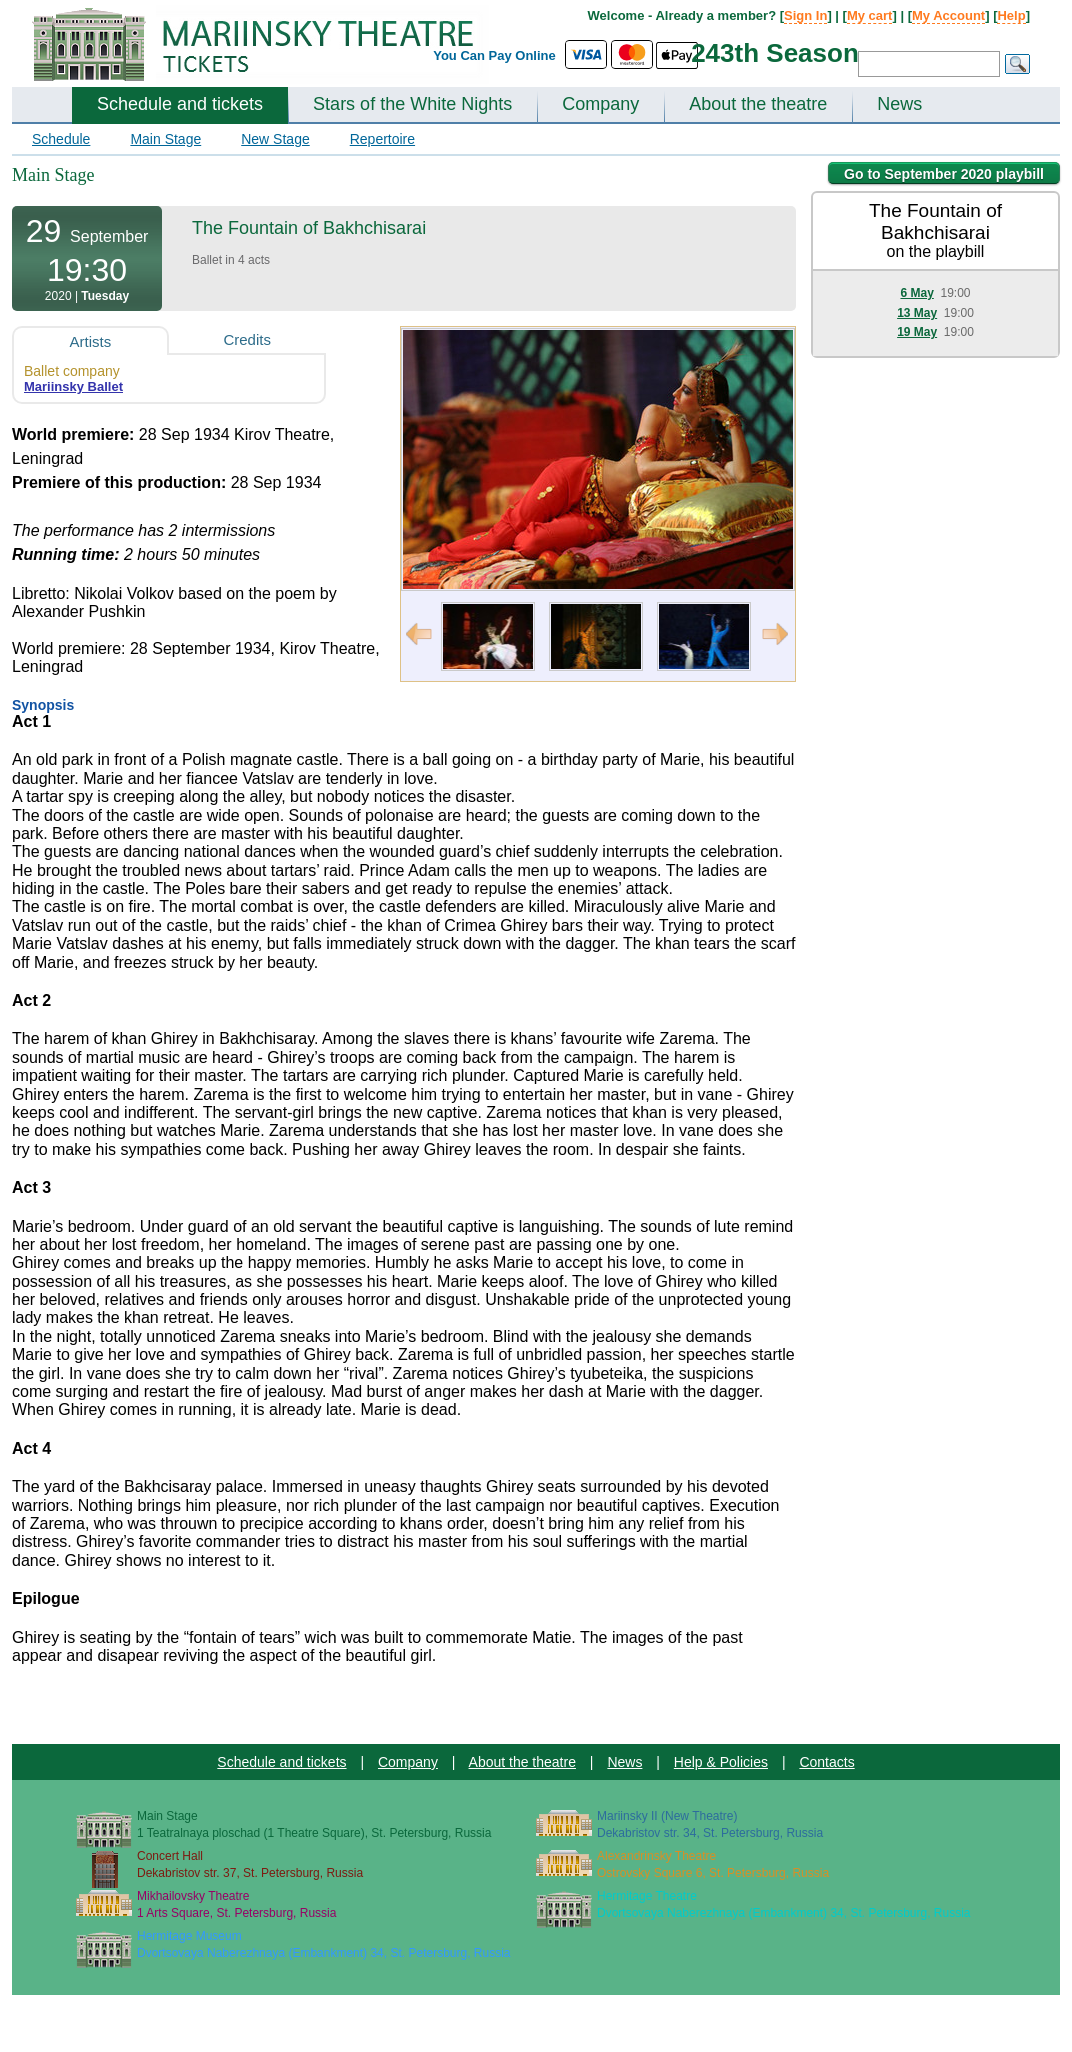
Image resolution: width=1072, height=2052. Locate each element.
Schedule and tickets (180, 104)
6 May (916, 293)
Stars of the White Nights (412, 104)
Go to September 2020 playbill (944, 174)
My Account (948, 15)
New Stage (275, 139)
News (899, 104)
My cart (870, 15)
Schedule (61, 139)
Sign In (805, 15)
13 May (917, 313)
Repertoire (382, 139)
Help (1011, 15)
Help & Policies (721, 1762)
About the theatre (758, 104)
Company (600, 104)
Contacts (826, 1762)
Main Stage (165, 139)
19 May (917, 332)
